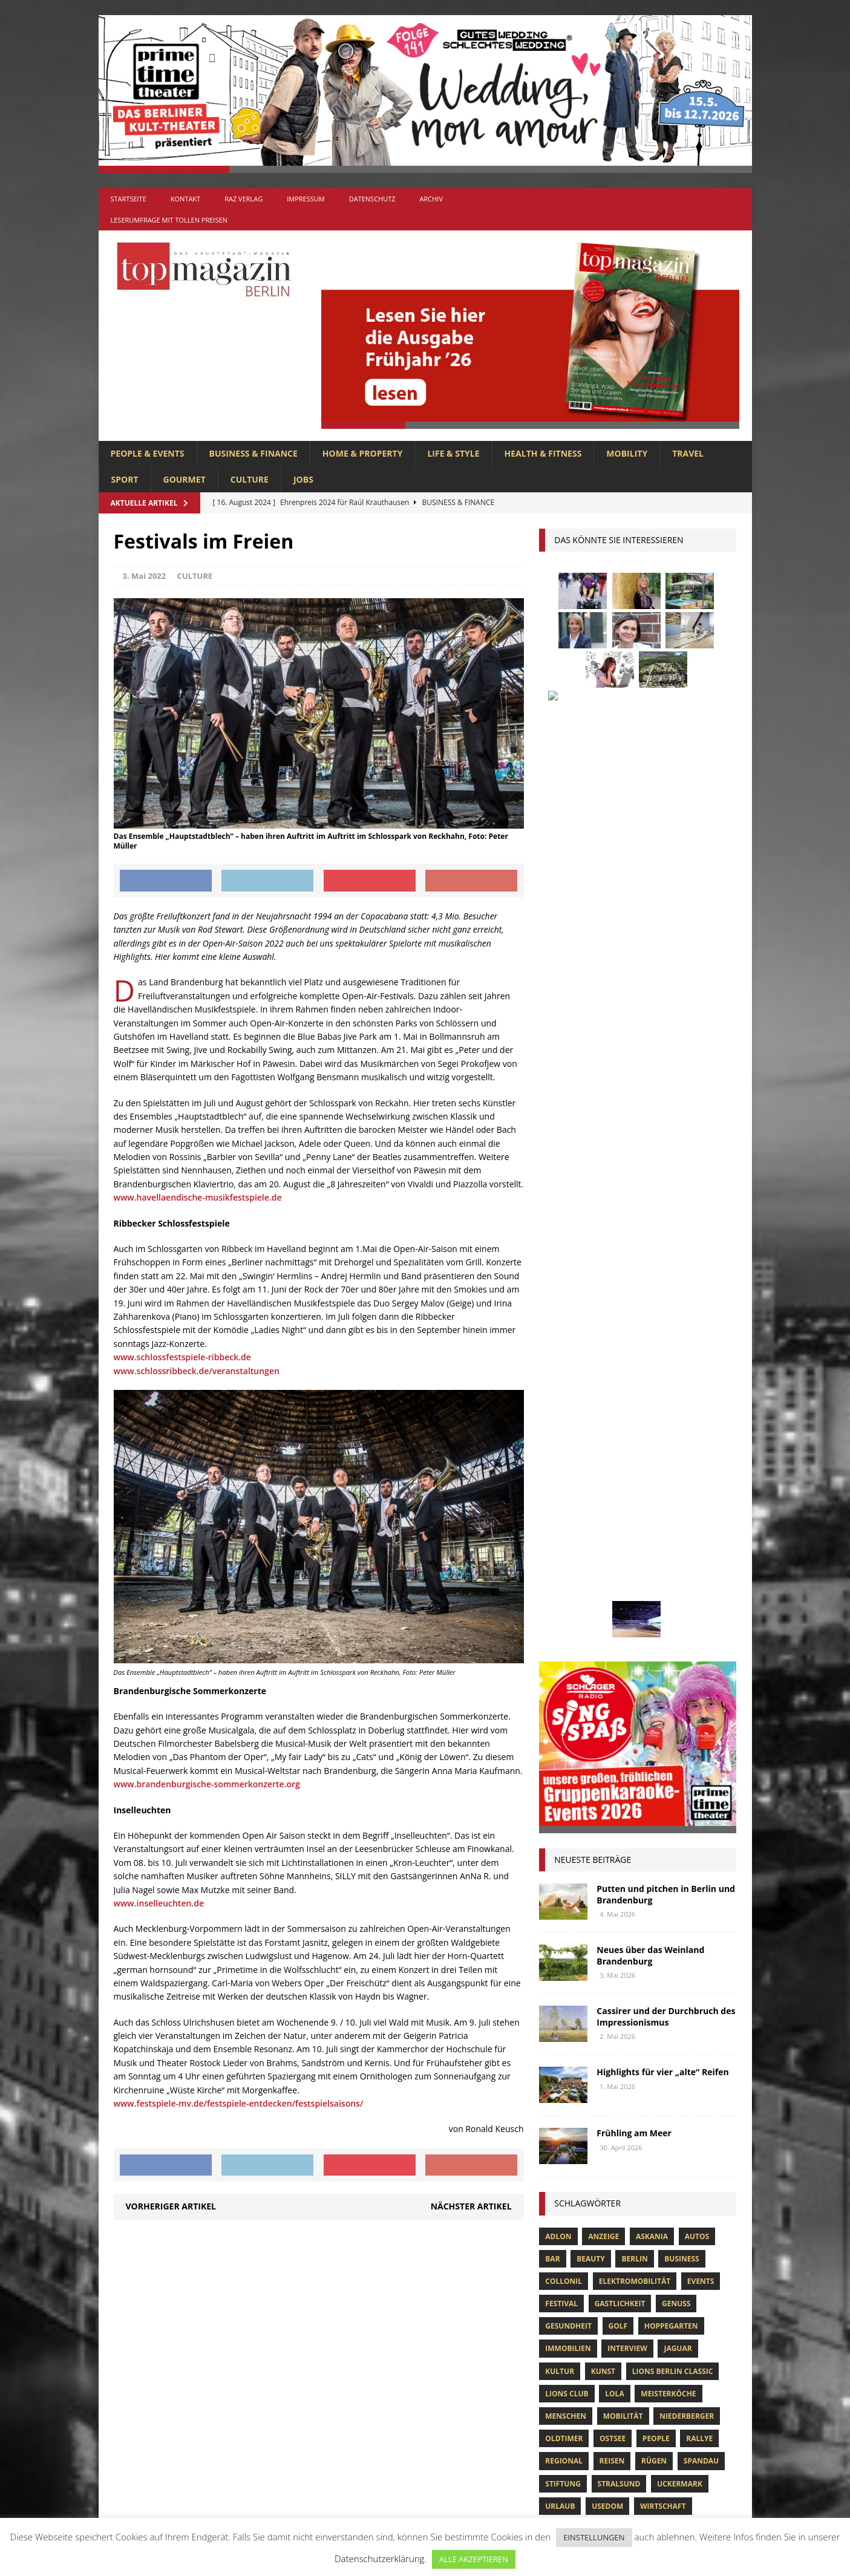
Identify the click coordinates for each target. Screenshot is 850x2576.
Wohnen (562, 1618)
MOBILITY (626, 453)
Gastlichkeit (620, 1393)
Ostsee (613, 1528)
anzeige (603, 1326)
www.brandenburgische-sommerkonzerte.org (207, 1784)
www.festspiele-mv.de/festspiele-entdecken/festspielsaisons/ (239, 2103)
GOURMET (184, 479)
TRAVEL (688, 453)
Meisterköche (668, 1483)
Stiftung (563, 1573)
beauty (591, 1348)
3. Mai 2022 (144, 575)
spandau (701, 1550)
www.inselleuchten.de (159, 1903)
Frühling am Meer (634, 1222)
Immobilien (567, 1438)
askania (652, 1326)
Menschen (565, 1506)
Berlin (634, 1348)
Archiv (431, 198)
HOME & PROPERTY (362, 453)
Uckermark (679, 1573)
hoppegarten (671, 1415)
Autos (697, 1326)
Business (681, 1348)
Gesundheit (568, 1415)
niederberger (686, 1506)
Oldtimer (564, 1528)
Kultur (559, 1461)
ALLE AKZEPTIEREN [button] (473, 2559)
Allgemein (291, 2296)
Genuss (676, 1393)
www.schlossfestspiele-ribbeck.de (182, 1357)
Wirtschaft (663, 1596)
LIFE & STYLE (453, 453)
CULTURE (249, 479)
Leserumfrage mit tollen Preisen (169, 219)
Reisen (612, 1550)
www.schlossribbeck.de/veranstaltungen (197, 1371)
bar (552, 1348)
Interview (627, 1438)
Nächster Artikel (471, 2206)
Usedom (607, 1596)
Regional (564, 1550)
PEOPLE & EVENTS (148, 453)
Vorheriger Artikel (171, 2206)
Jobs (303, 479)
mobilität (623, 1506)
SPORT (125, 479)
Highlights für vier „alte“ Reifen (662, 1161)
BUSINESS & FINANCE (253, 453)
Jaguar (677, 1438)
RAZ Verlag (243, 198)
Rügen (654, 1550)
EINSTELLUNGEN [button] (593, 2537)
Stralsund (619, 1573)
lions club (566, 1483)
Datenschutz (372, 198)
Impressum (305, 198)
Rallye (699, 1528)
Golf (618, 1415)
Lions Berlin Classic (672, 1461)
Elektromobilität (634, 1371)
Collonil (563, 1371)
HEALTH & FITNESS (543, 453)
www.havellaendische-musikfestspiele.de (198, 1197)
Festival (561, 1393)
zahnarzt (616, 1618)
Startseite (128, 198)
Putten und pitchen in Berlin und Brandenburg (666, 984)
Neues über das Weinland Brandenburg (650, 1045)
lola (614, 1483)
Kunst (603, 1461)
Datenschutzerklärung (379, 2558)
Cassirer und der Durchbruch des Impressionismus (666, 1106)
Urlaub (560, 1596)
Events (700, 1371)
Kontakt (185, 198)
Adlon (558, 1326)
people (656, 1528)
